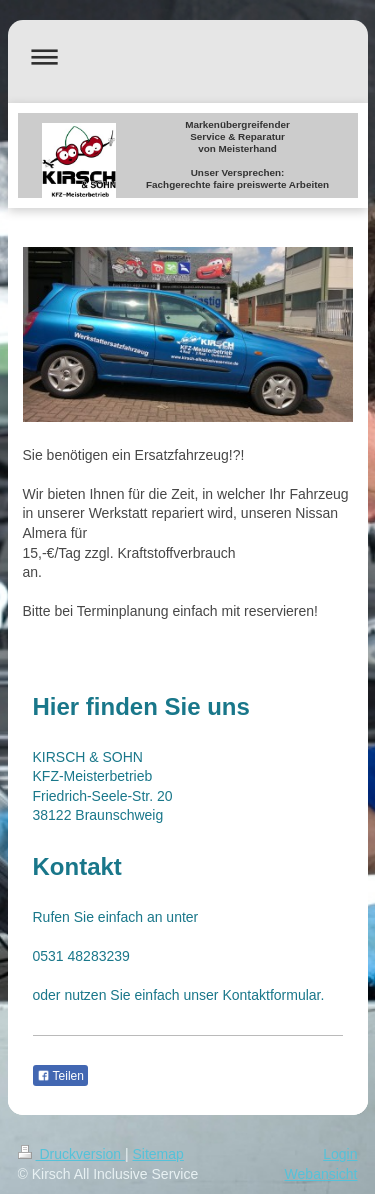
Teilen (60, 1076)
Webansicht (321, 1174)
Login (340, 1154)
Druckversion (71, 1154)
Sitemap (158, 1154)
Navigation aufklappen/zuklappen (188, 56)
